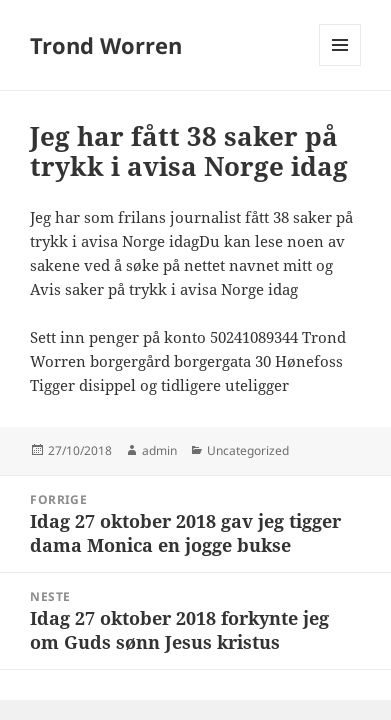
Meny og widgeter (340, 65)
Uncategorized (248, 450)
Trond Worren (106, 45)
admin (159, 450)
